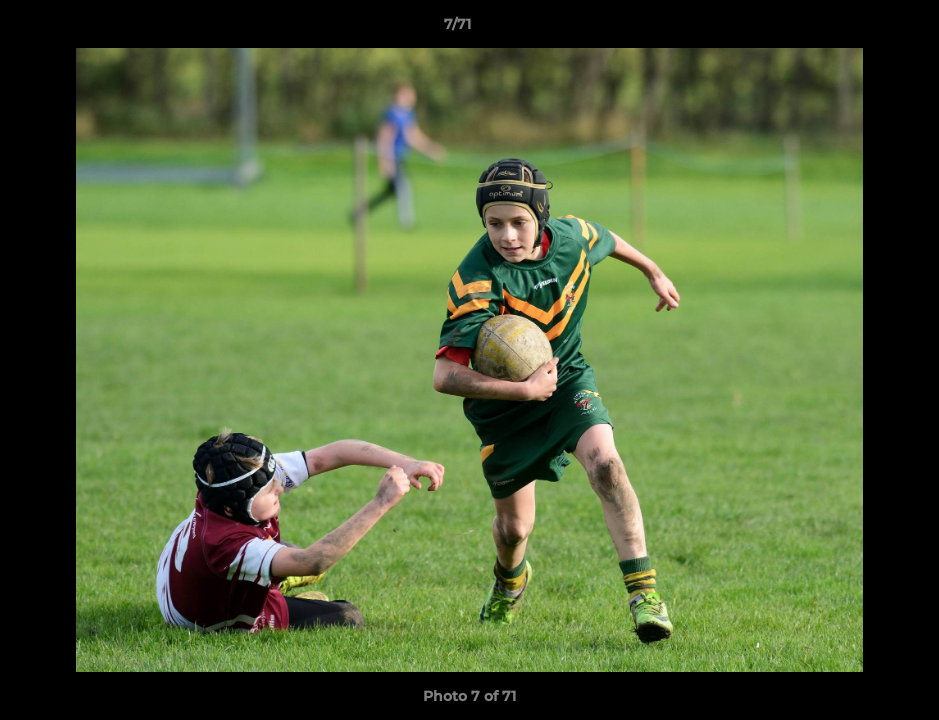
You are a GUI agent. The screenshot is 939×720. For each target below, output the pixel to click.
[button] (855, 29)
